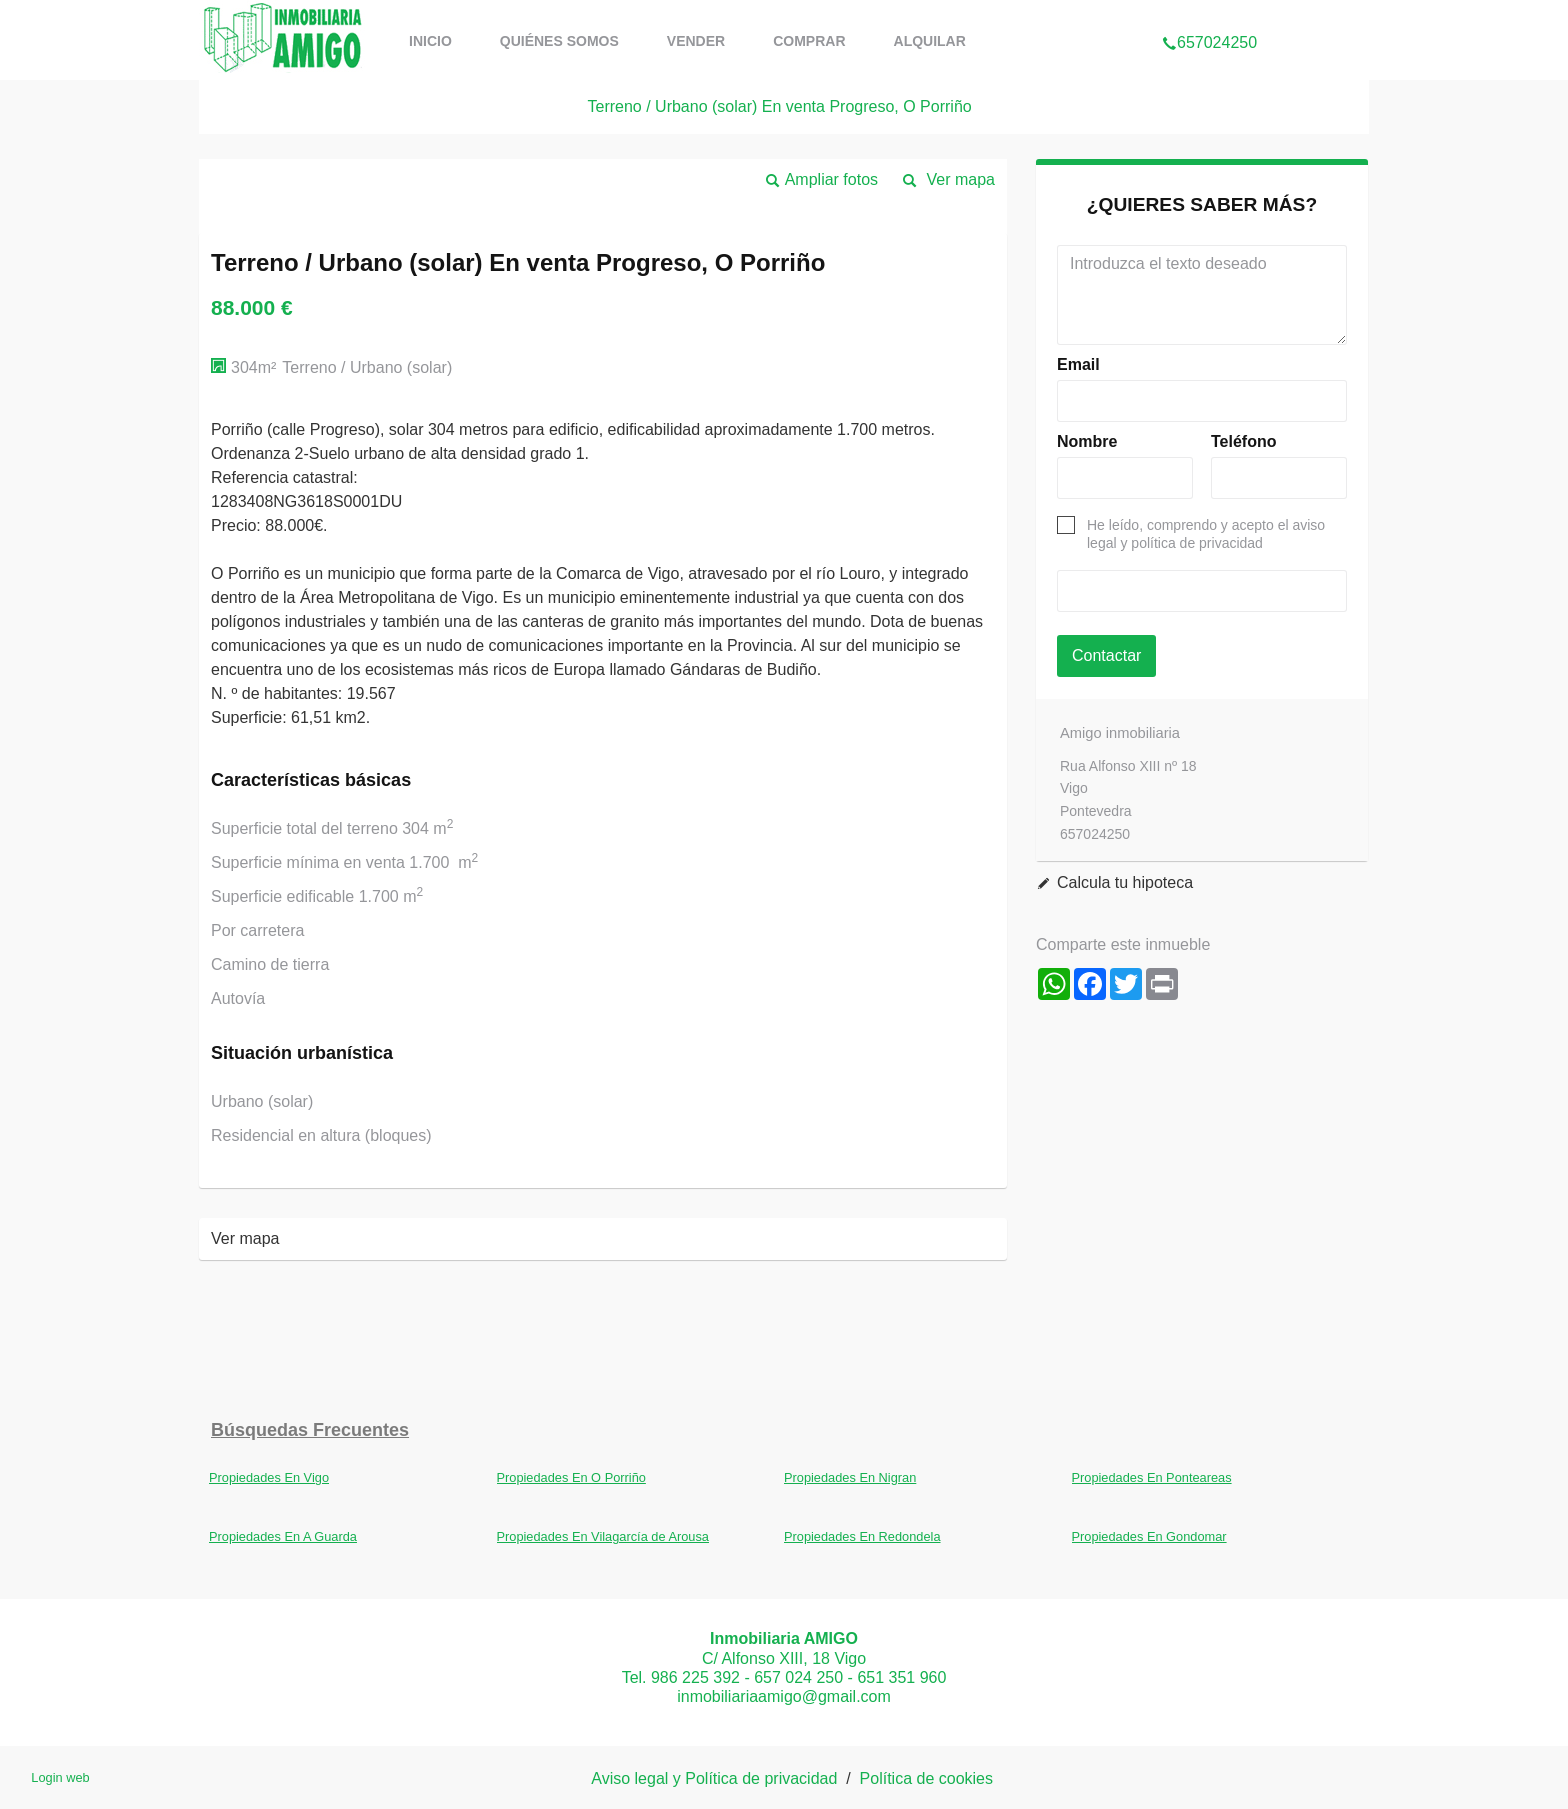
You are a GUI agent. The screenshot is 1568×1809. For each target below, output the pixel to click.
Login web (60, 1777)
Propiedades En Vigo (269, 1477)
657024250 (1209, 14)
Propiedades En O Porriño (571, 1477)
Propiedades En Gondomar (1149, 1536)
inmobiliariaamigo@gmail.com (784, 1696)
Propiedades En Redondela (862, 1536)
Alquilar (930, 41)
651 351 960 (901, 1677)
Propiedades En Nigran (850, 1477)
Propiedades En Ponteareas (1152, 1477)
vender (696, 41)
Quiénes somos (559, 41)
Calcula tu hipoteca (1125, 882)
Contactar (1106, 655)
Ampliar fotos (831, 179)
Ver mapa (961, 179)
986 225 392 (695, 1677)
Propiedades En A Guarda (283, 1536)
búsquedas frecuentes (310, 1430)
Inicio (430, 41)
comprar (809, 41)
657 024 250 (798, 1677)
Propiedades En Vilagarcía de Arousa (603, 1536)
